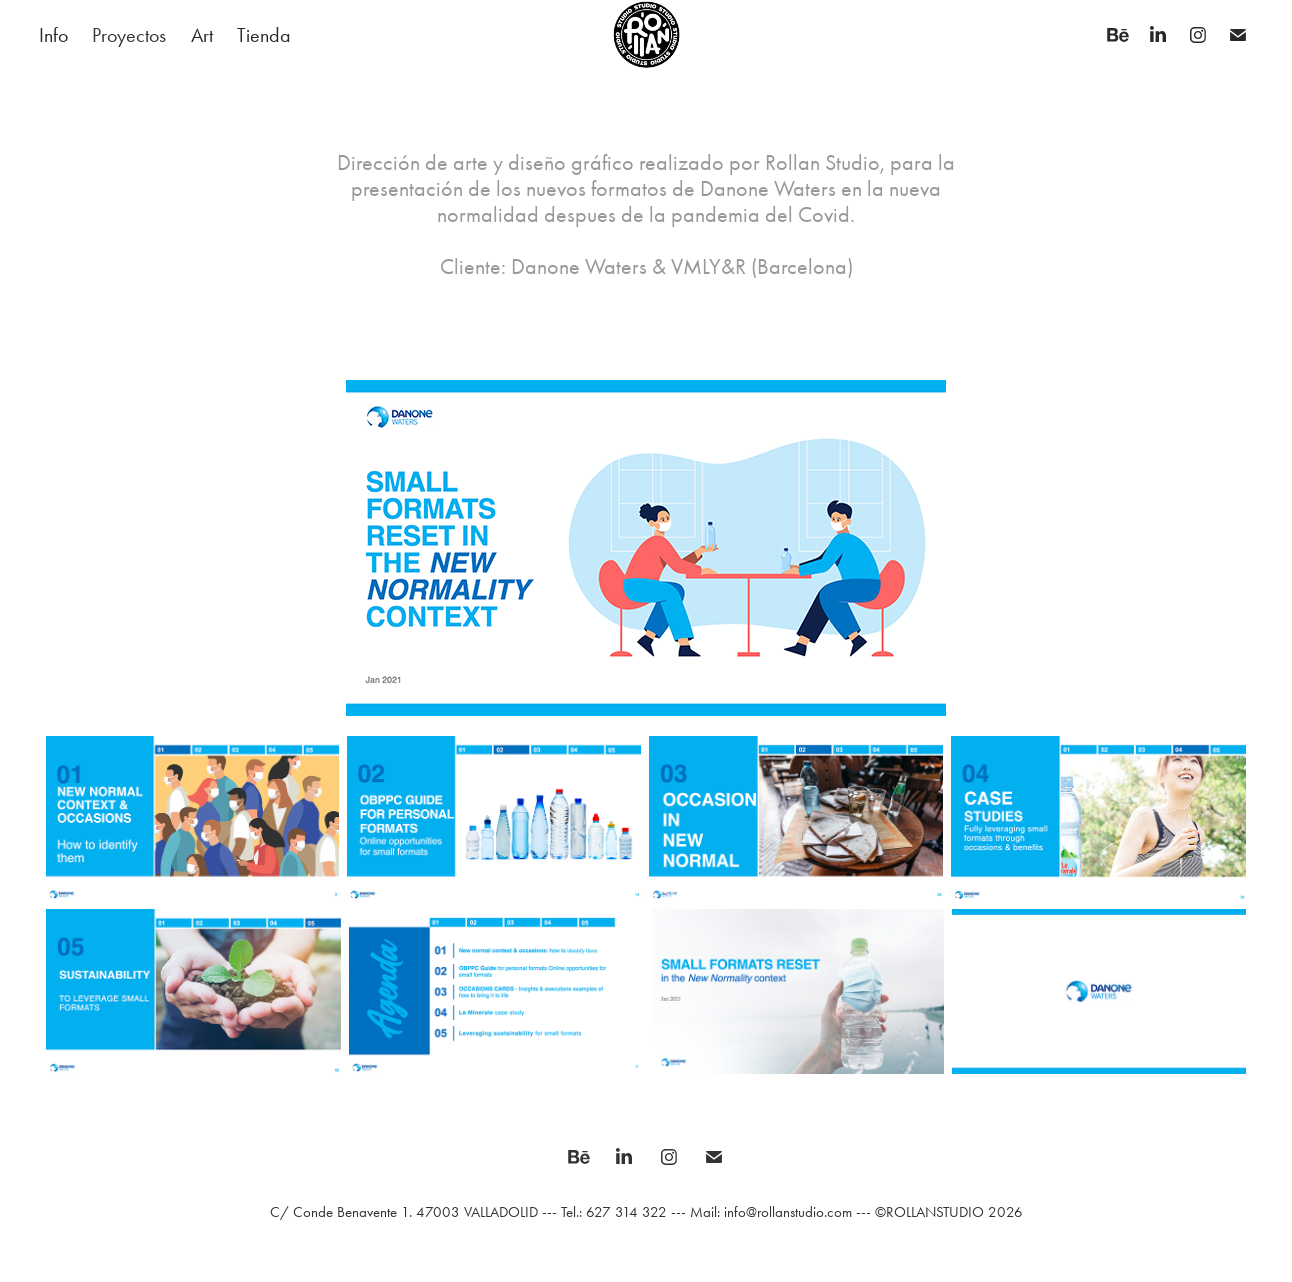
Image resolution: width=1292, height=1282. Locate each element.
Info (53, 35)
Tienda (264, 35)
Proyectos (129, 35)
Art (202, 35)
